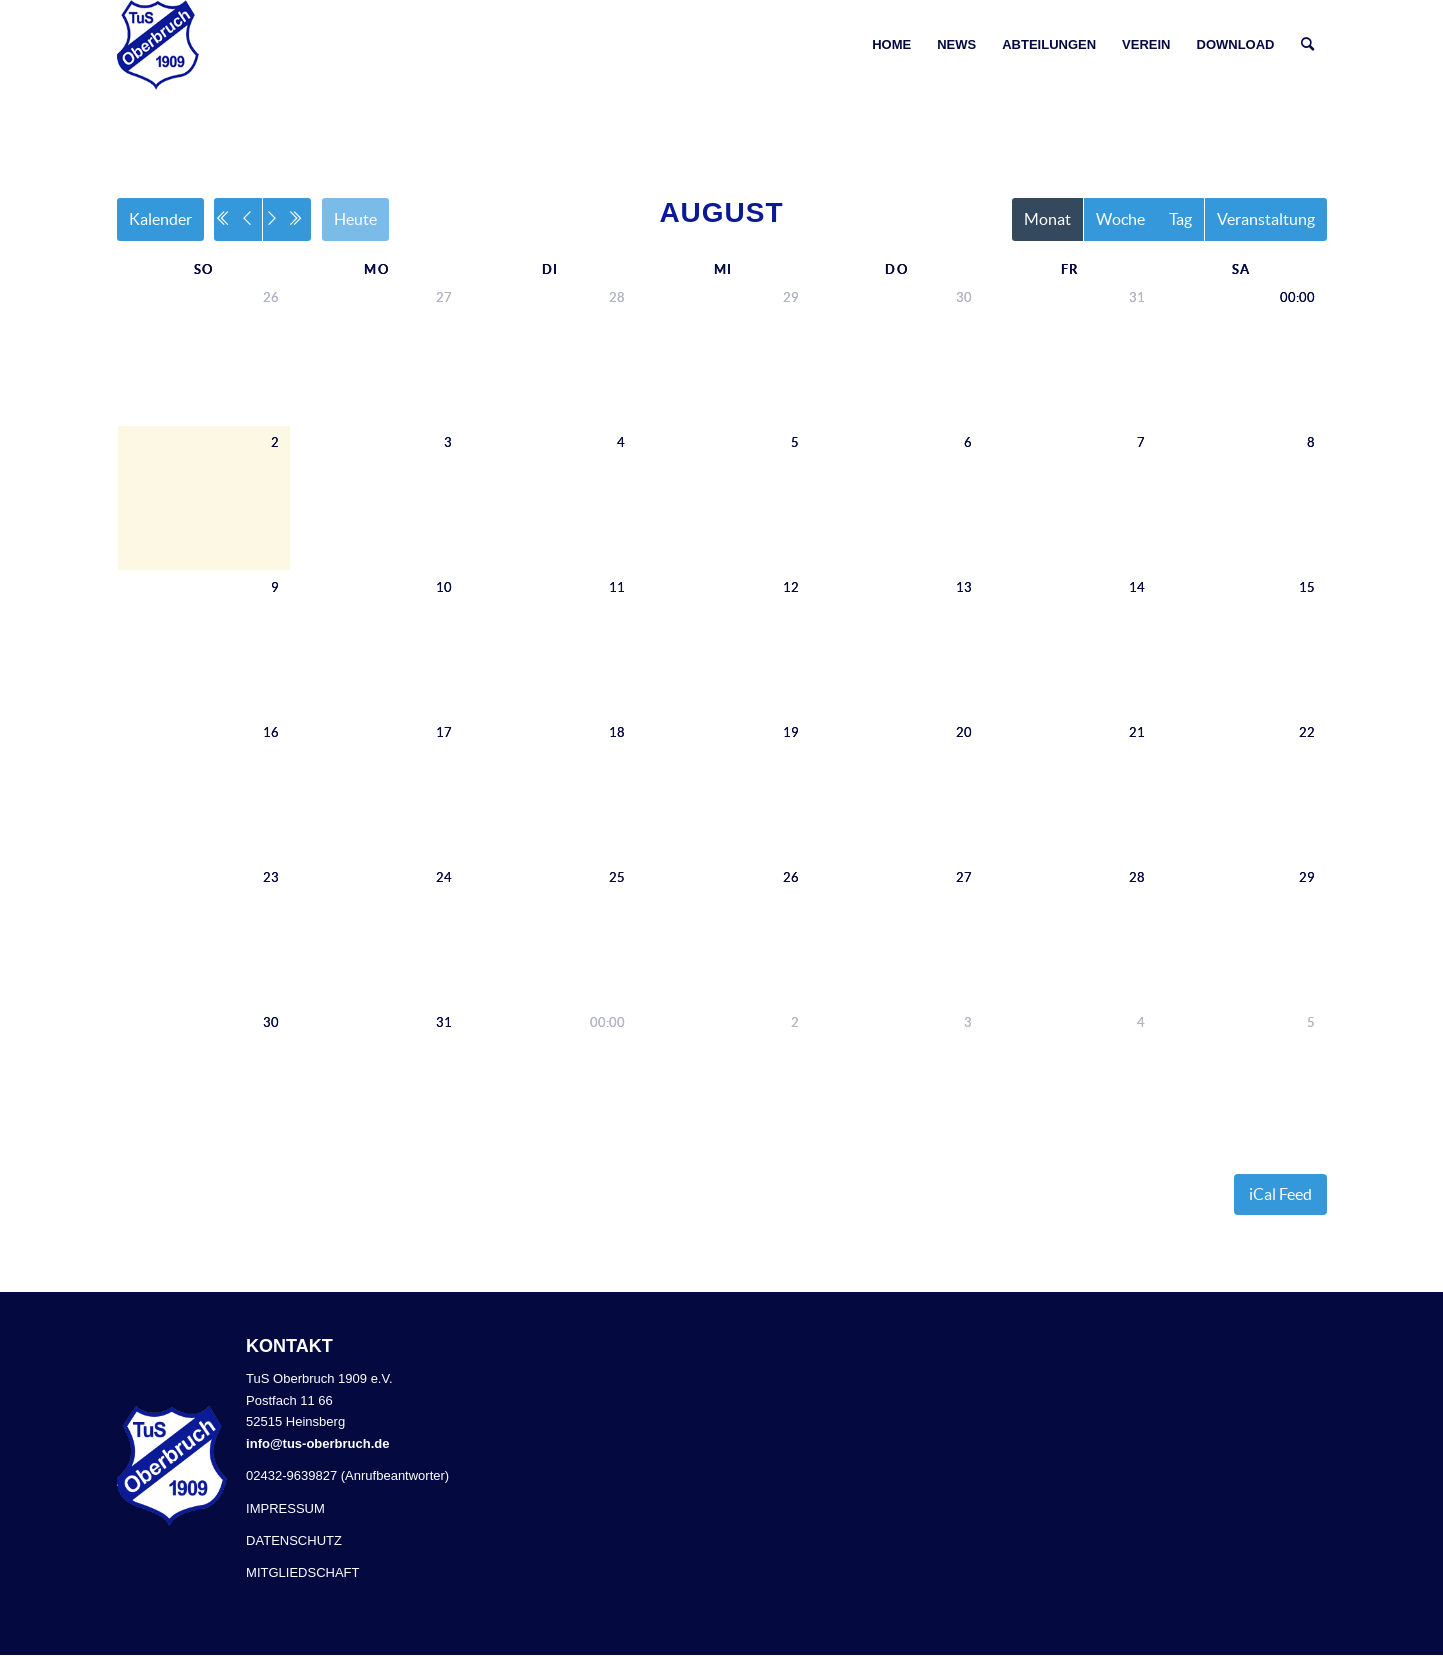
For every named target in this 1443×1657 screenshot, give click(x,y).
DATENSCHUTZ (294, 1542)
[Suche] (1307, 45)
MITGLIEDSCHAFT (302, 1574)
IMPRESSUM (285, 1509)
